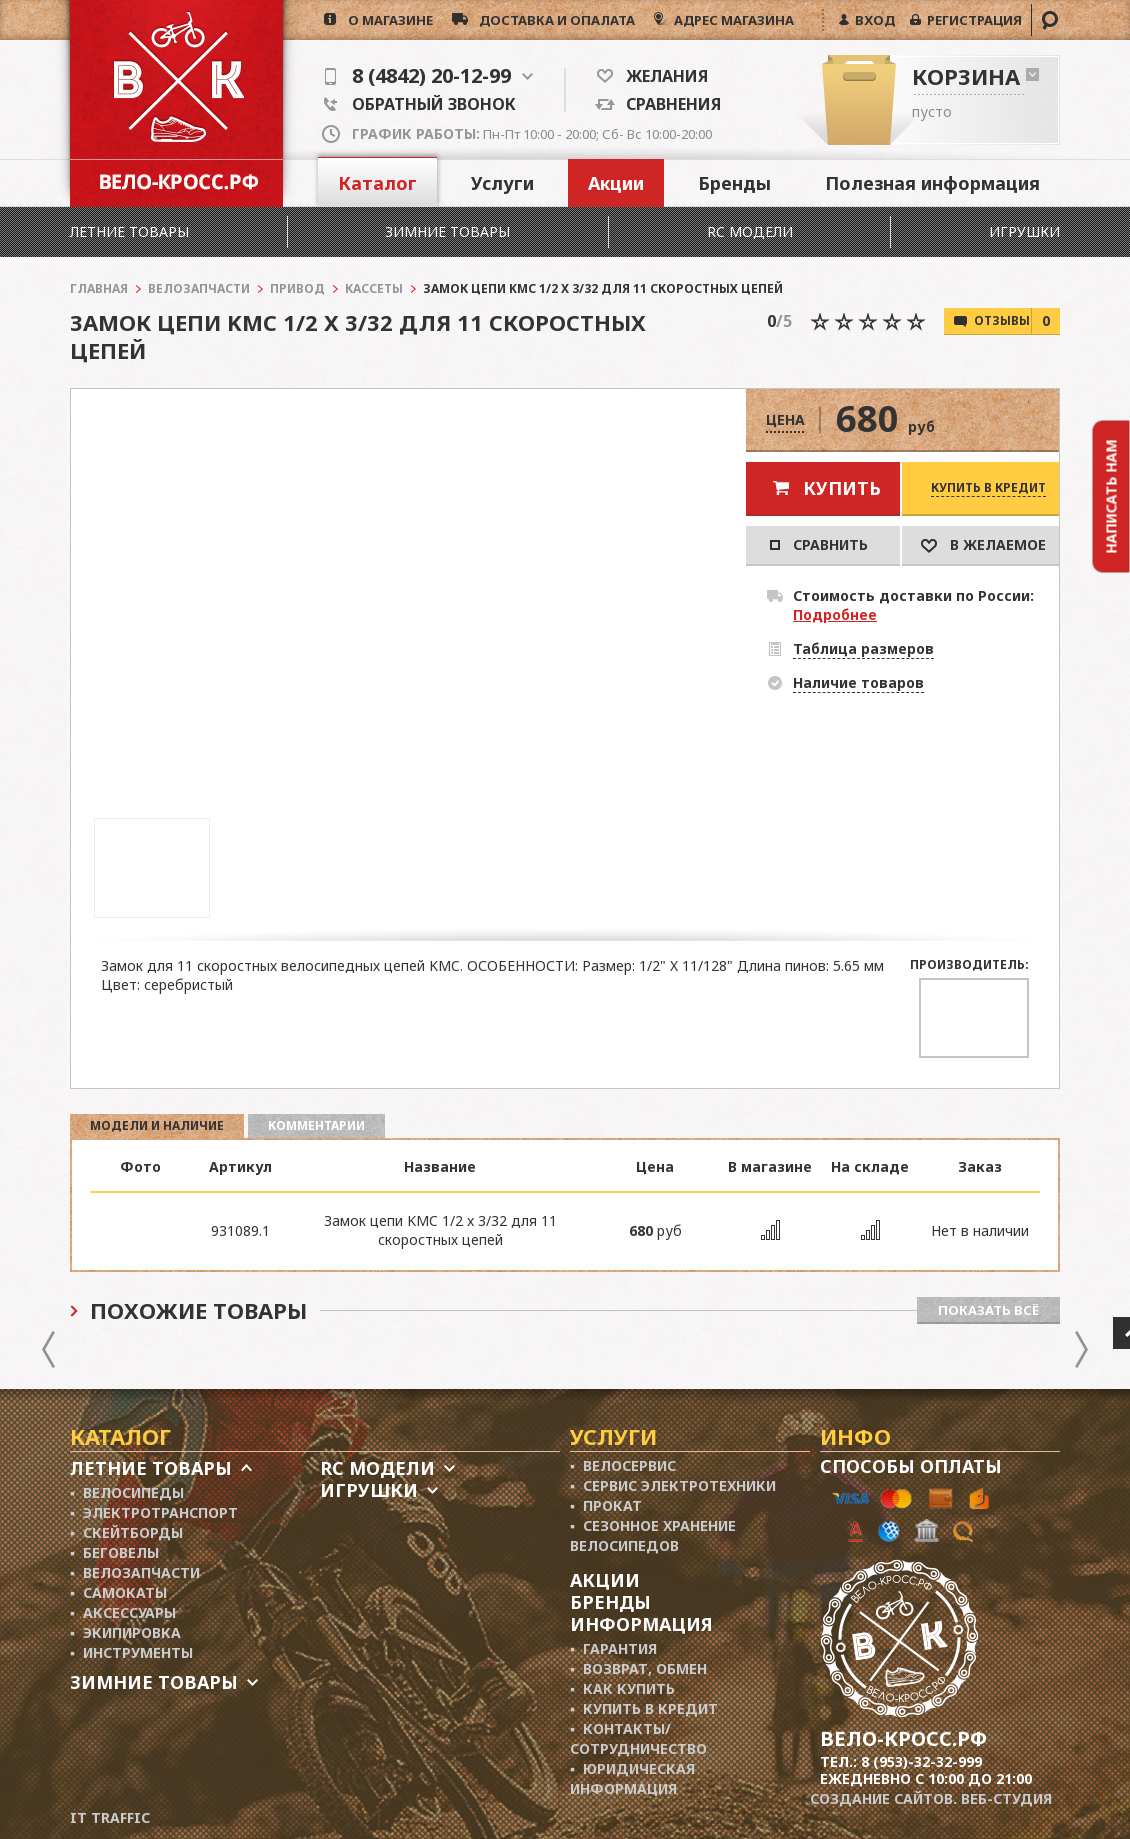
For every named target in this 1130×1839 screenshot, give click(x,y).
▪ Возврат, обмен (638, 1668)
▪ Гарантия (613, 1648)
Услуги (502, 183)
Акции (616, 183)
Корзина (966, 76)
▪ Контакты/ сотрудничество (638, 1738)
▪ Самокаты (118, 1592)
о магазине (384, 20)
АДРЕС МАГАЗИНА (732, 20)
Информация (641, 1624)
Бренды (734, 183)
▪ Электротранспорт (154, 1512)
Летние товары (129, 231)
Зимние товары (447, 231)
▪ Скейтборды (126, 1532)
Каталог (377, 183)
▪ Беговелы (114, 1552)
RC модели (750, 231)
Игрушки (1024, 231)
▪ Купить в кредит (644, 1708)
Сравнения (668, 104)
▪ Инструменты (131, 1652)
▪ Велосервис (623, 1465)
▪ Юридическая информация (632, 1778)
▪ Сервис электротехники (673, 1485)
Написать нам (1111, 496)
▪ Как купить (622, 1688)
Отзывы (1017, 321)
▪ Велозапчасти (135, 1572)
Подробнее (835, 614)
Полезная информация (932, 183)
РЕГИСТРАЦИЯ (971, 20)
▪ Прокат (606, 1505)
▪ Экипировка (125, 1632)
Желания (660, 76)
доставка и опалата (551, 20)
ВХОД (872, 20)
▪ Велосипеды (127, 1492)
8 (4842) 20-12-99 (429, 76)
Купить (842, 488)
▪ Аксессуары (123, 1612)
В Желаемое (983, 544)
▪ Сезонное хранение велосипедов (653, 1535)
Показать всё (988, 1310)
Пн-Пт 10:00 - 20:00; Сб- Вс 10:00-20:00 (532, 134)
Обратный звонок (420, 104)
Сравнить (819, 544)
